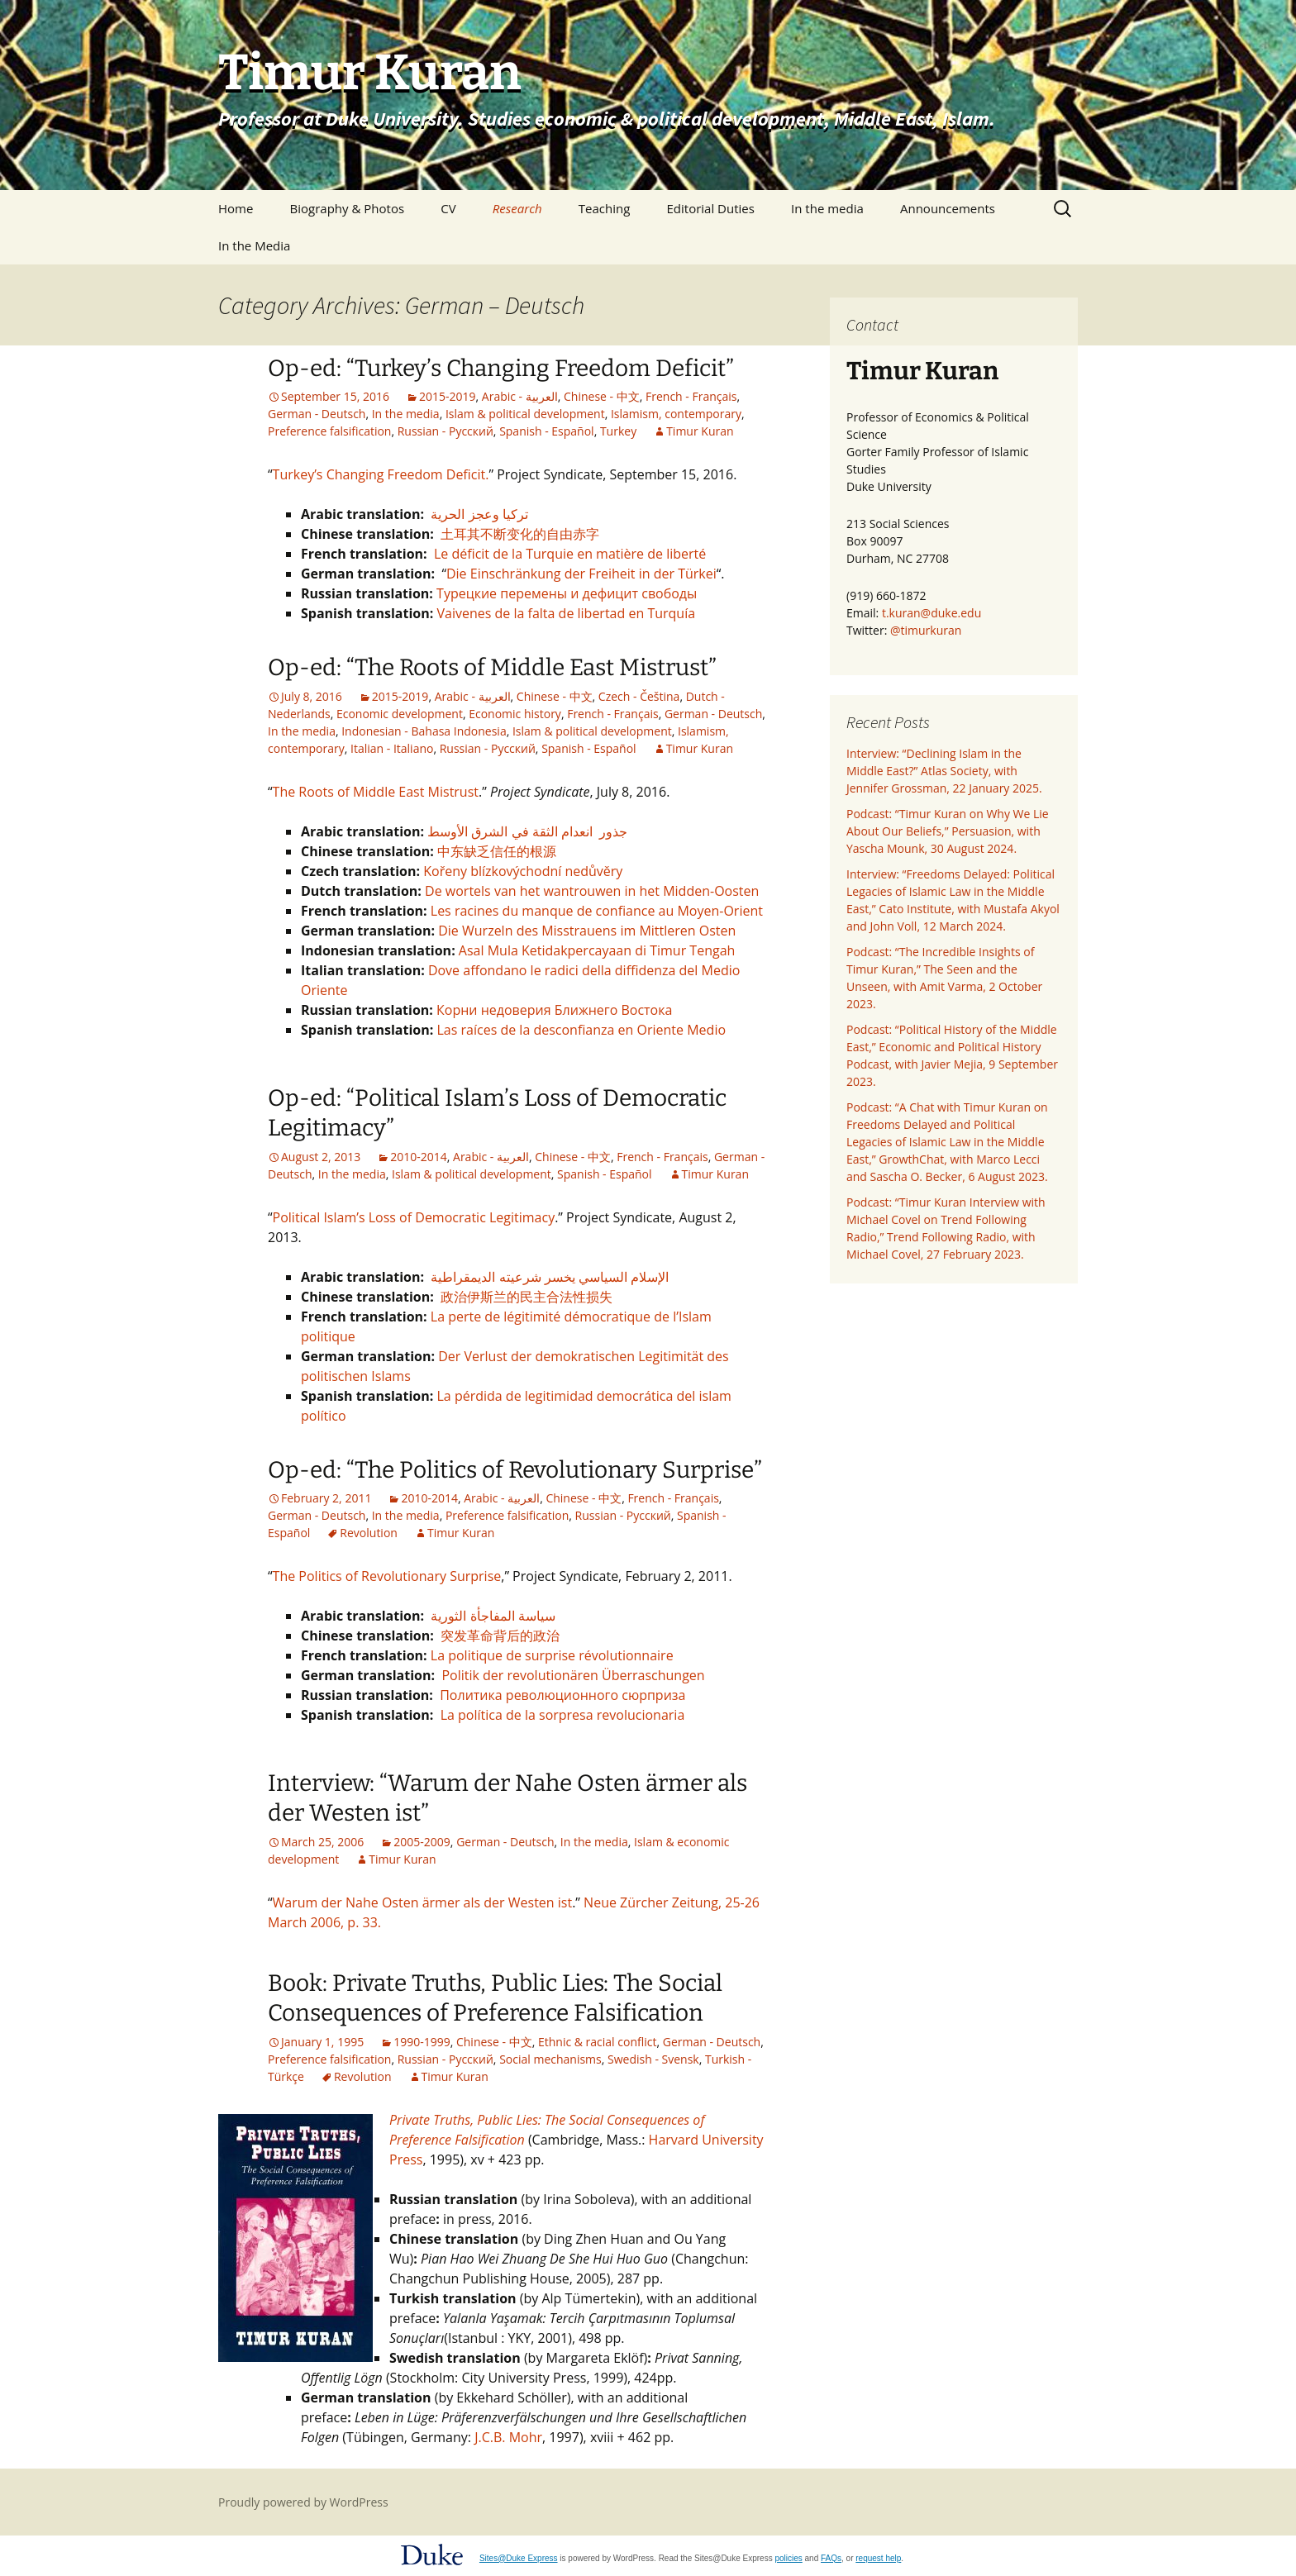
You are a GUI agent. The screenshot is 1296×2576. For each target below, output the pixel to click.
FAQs (831, 2558)
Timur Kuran (699, 431)
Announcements (947, 208)
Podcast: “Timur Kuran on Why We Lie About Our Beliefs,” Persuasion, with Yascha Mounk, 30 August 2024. (947, 831)
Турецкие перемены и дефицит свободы (566, 593)
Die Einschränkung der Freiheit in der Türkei (581, 573)
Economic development (399, 713)
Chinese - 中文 (602, 396)
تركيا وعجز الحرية (479, 514)
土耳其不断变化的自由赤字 (520, 534)
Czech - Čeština (639, 696)
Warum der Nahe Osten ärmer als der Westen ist (423, 1902)
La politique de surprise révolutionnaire (552, 1655)
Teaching (605, 208)
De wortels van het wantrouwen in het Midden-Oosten (592, 891)
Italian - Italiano (391, 748)
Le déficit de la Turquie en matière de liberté (570, 554)
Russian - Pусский (445, 431)
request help (878, 2558)
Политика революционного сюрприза (562, 1695)
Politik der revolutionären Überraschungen (571, 1675)
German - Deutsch (316, 413)
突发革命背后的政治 (500, 1635)
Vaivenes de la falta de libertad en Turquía (565, 613)
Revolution (369, 1532)
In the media (827, 208)
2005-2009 (421, 1842)
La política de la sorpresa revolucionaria (563, 1715)
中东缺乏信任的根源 (496, 851)
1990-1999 (421, 2042)
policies (788, 2558)
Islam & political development (525, 413)
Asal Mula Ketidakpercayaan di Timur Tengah (597, 950)
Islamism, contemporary (676, 413)
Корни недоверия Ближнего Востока (554, 1010)
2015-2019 (447, 396)
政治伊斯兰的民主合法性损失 (524, 1297)
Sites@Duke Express (518, 2558)
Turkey (618, 431)
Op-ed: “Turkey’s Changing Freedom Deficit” (501, 368)
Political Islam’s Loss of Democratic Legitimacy (414, 1217)
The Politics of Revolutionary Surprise (387, 1576)
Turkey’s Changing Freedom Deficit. (381, 474)
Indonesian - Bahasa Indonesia (423, 731)
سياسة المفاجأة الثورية (491, 1616)
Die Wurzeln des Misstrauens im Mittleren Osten (587, 930)
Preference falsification (329, 431)
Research (517, 208)
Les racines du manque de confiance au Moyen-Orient (597, 911)
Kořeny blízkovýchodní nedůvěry (522, 871)
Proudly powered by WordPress (303, 2502)
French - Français (691, 396)
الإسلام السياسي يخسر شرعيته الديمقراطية (546, 1277)
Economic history (515, 713)
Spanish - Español (546, 431)
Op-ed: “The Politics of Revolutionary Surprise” (515, 1469)
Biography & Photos (347, 208)
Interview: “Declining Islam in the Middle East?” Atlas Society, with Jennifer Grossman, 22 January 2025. (944, 770)
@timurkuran (925, 630)
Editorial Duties (710, 208)
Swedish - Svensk (653, 2059)
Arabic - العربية (520, 396)
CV (448, 208)
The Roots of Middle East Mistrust (376, 792)
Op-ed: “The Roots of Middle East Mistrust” (492, 667)
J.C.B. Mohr (508, 2437)
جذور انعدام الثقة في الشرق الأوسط (527, 831)
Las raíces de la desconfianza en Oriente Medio (581, 1030)
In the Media (254, 245)
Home (235, 208)
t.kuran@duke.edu (931, 613)
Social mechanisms (550, 2059)
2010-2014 (418, 1156)
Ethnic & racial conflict (597, 2042)
